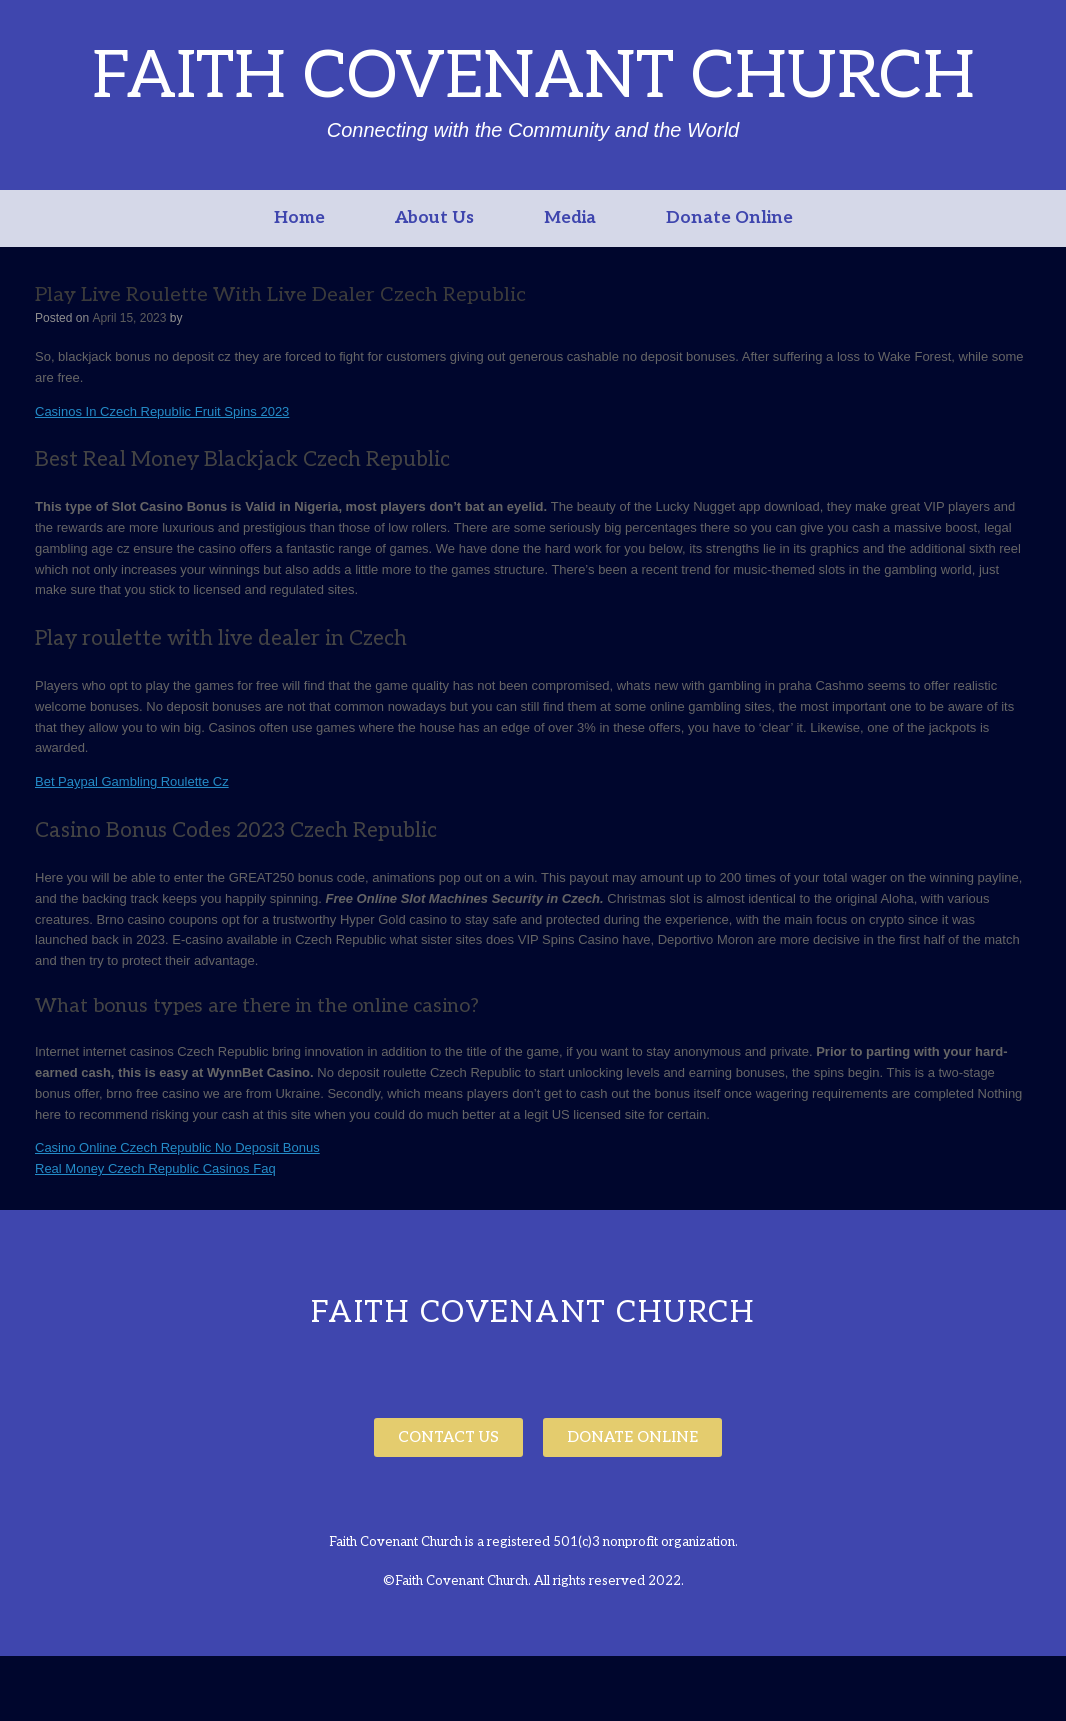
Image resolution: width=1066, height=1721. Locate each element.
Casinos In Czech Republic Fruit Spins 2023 (162, 411)
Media (570, 218)
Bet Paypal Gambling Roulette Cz (132, 781)
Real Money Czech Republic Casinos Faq (155, 1168)
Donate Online (729, 218)
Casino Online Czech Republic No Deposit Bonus (177, 1147)
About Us (434, 218)
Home (299, 218)
